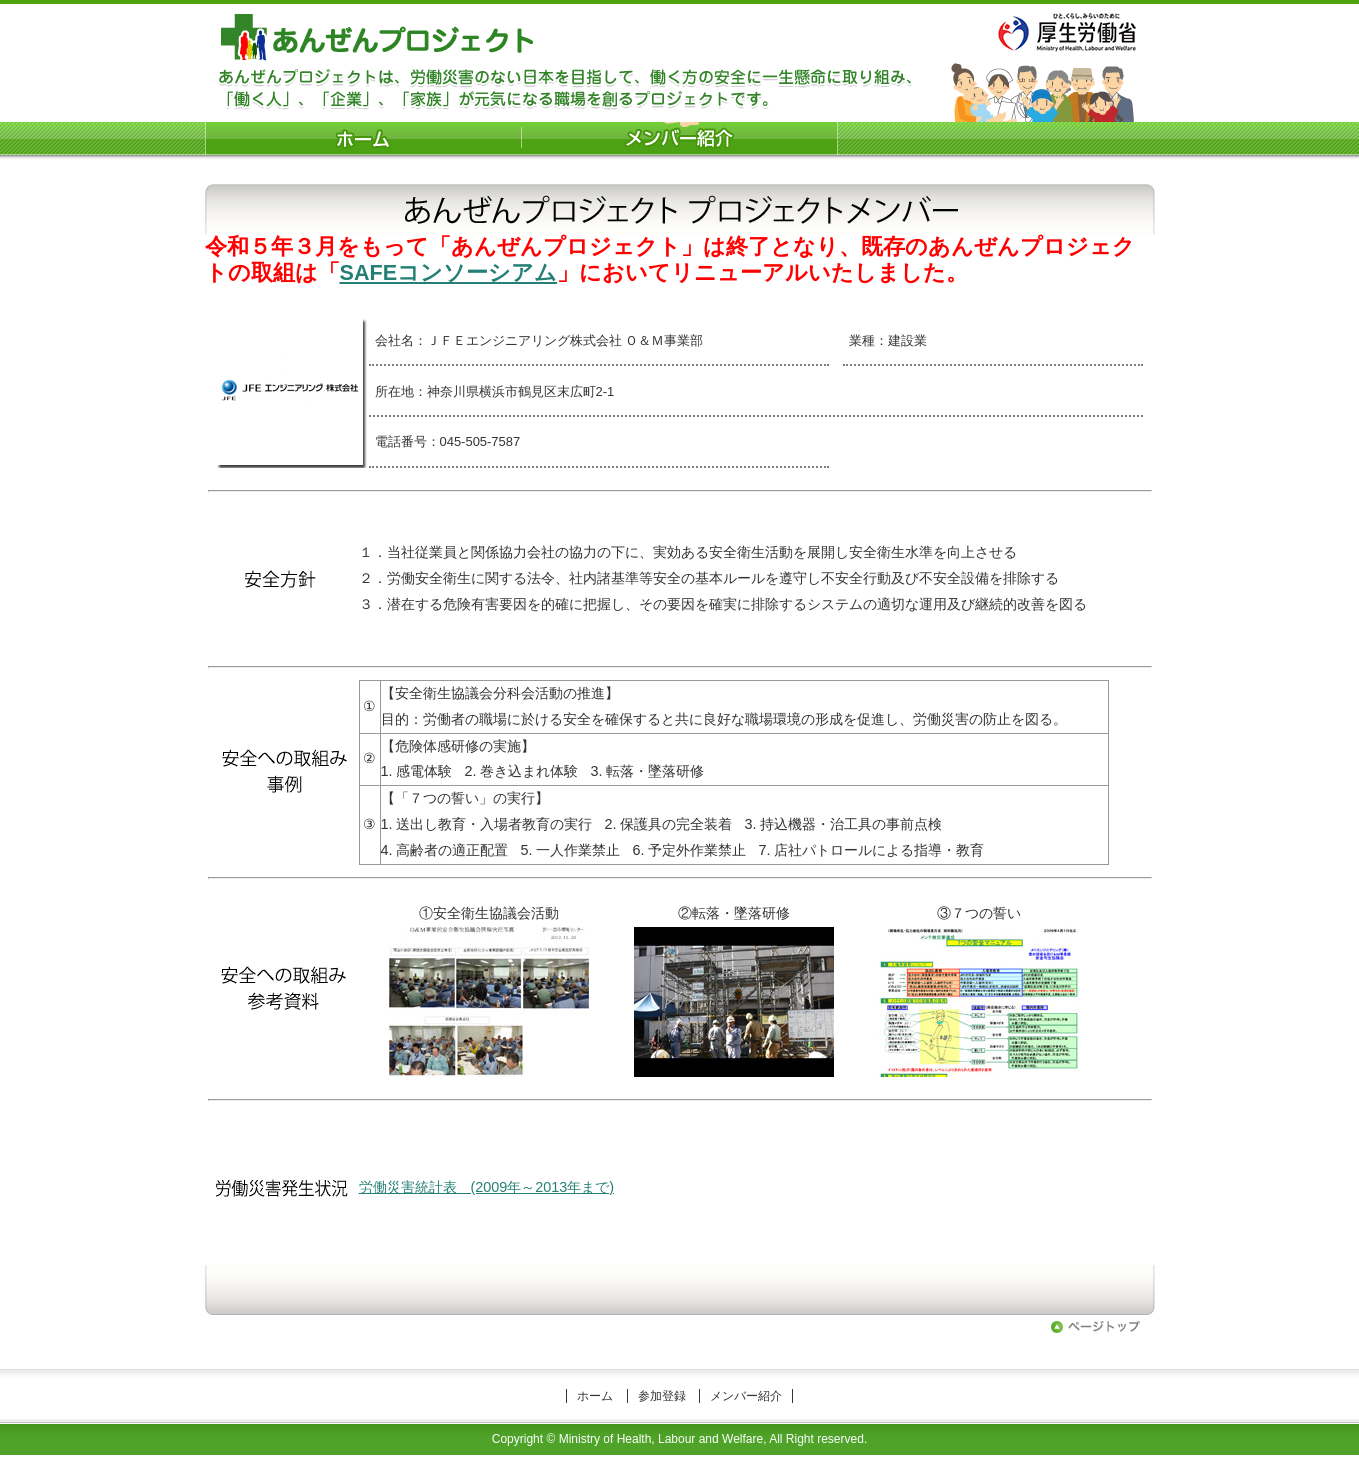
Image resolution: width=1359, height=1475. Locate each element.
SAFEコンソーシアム (449, 272)
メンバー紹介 (746, 1396)
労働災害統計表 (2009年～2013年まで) (487, 1187)
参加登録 (662, 1396)
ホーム (595, 1396)
